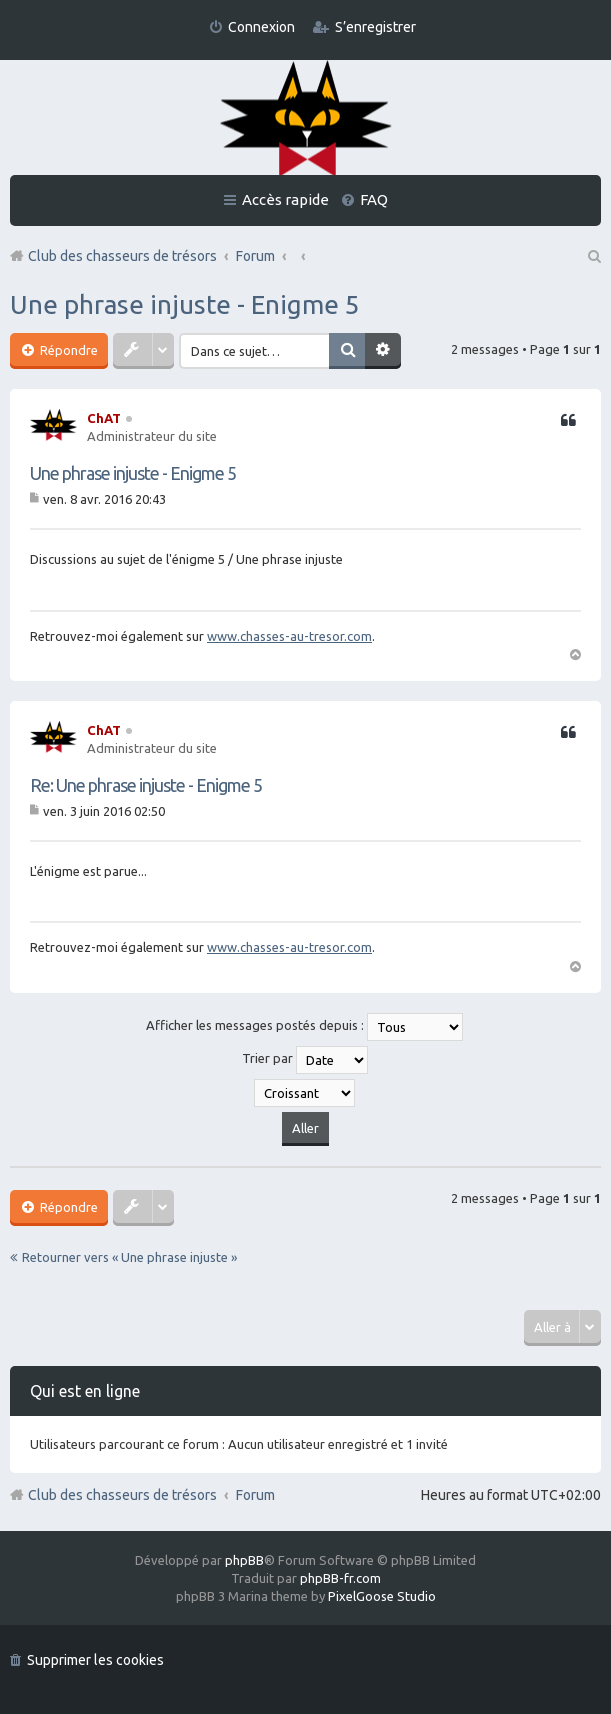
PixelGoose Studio (382, 1596)
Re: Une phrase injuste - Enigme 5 (146, 785)
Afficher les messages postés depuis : (304, 1027)
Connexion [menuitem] (261, 27)
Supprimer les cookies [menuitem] (95, 1660)
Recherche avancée (383, 351)
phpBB (244, 1560)
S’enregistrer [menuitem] (375, 27)
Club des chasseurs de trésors (122, 1495)
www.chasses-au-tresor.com (289, 636)
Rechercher (347, 351)
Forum (255, 1495)
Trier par (305, 1060)
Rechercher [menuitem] (593, 256)
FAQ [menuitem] (374, 199)
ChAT (104, 418)
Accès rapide (285, 199)
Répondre (67, 350)
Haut (575, 653)
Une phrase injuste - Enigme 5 (185, 304)
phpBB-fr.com (340, 1578)
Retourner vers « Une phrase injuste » (129, 1257)
